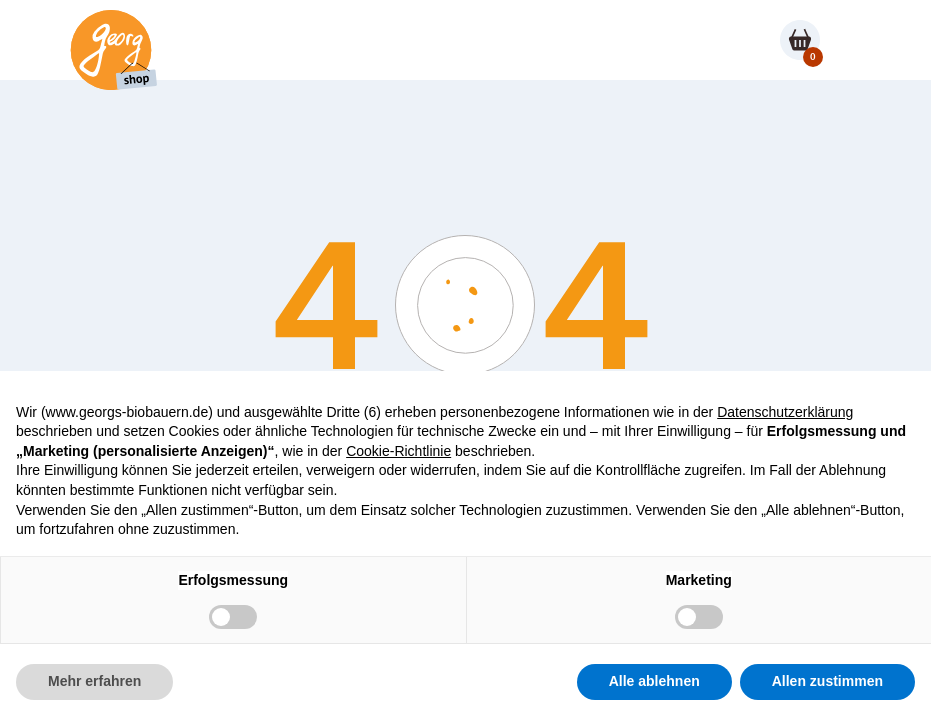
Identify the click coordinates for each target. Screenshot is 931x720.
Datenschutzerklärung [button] (785, 412)
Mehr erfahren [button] (94, 681)
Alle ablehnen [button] (654, 681)
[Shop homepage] (110, 50)
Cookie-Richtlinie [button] (398, 451)
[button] (848, 40)
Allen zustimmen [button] (827, 681)
